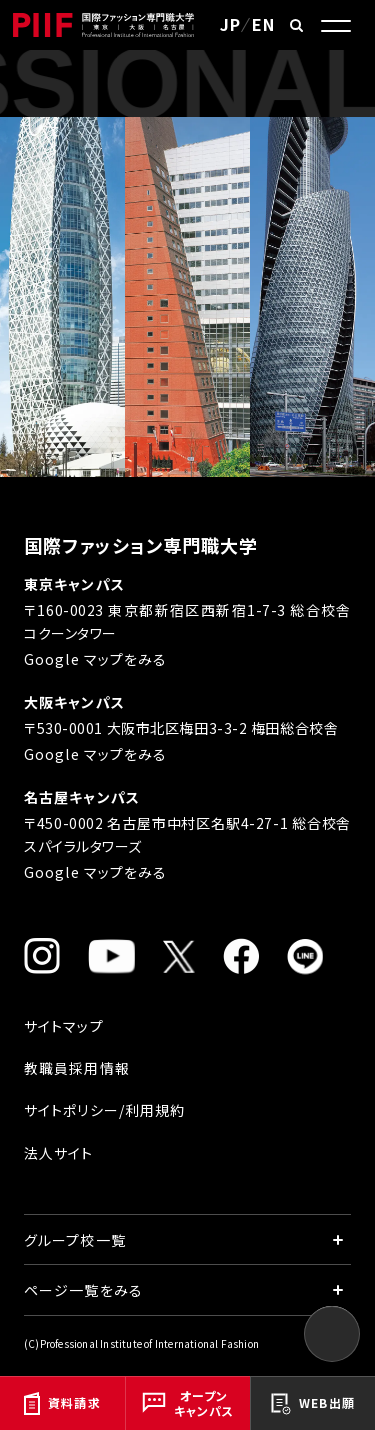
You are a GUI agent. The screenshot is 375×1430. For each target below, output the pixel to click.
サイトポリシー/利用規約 (104, 1110)
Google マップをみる (96, 659)
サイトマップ (64, 1026)
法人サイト (59, 1153)
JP (230, 24)
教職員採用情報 (77, 1068)
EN (263, 24)
